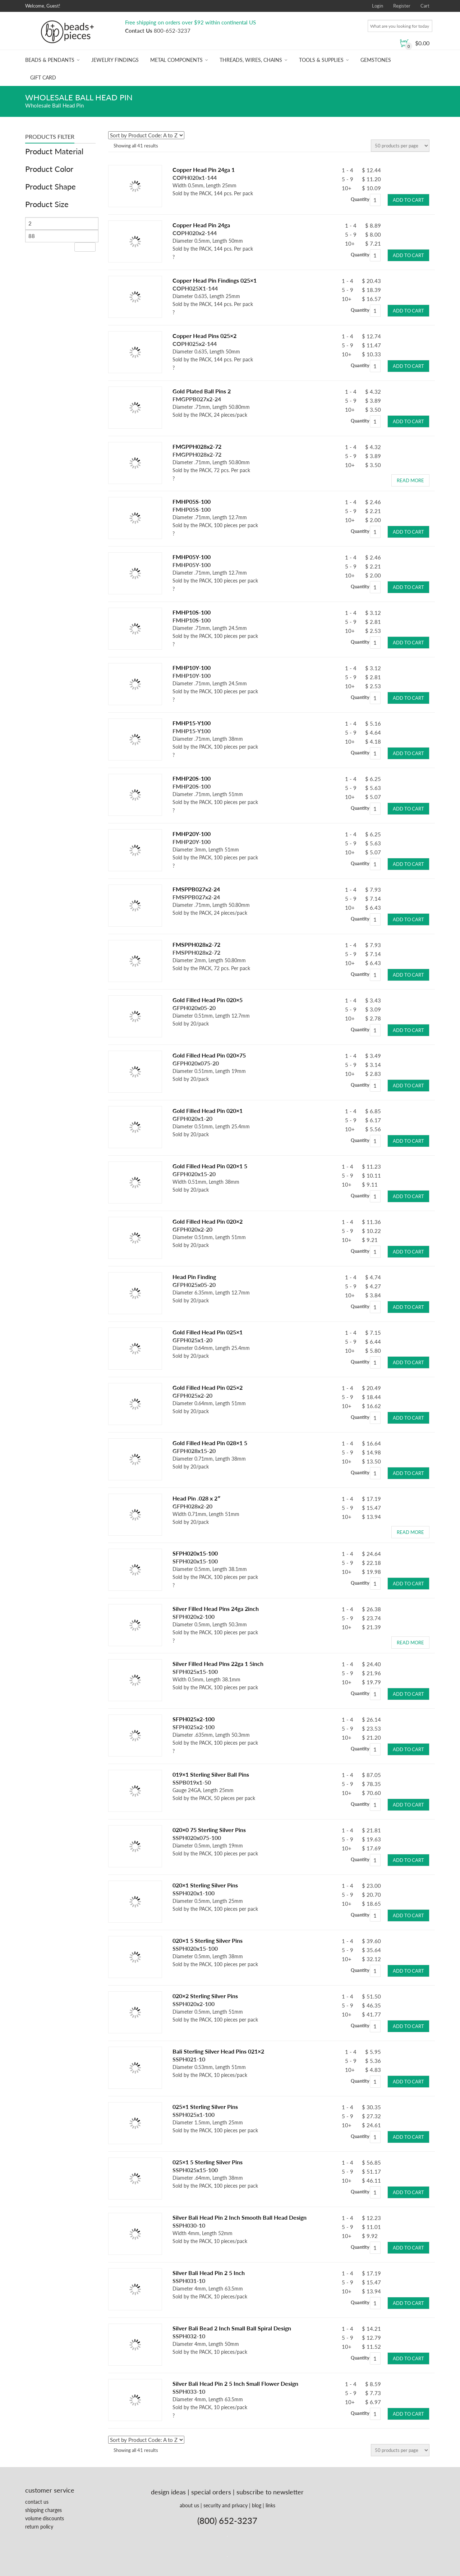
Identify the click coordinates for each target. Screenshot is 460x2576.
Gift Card (43, 77)
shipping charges (43, 2510)
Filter (85, 247)
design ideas (168, 2492)
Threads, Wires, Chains (251, 60)
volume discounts (44, 2518)
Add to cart (408, 200)
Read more (410, 480)
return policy (39, 2527)
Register (401, 6)
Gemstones (375, 60)
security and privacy (225, 2505)
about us (189, 2505)
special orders (211, 2492)
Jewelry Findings (115, 60)
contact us (37, 2502)
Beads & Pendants (49, 60)
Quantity (360, 199)
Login (377, 6)
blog (256, 2505)
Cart (424, 6)
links (270, 2505)
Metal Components (176, 60)
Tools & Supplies (321, 60)
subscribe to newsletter (270, 2492)
